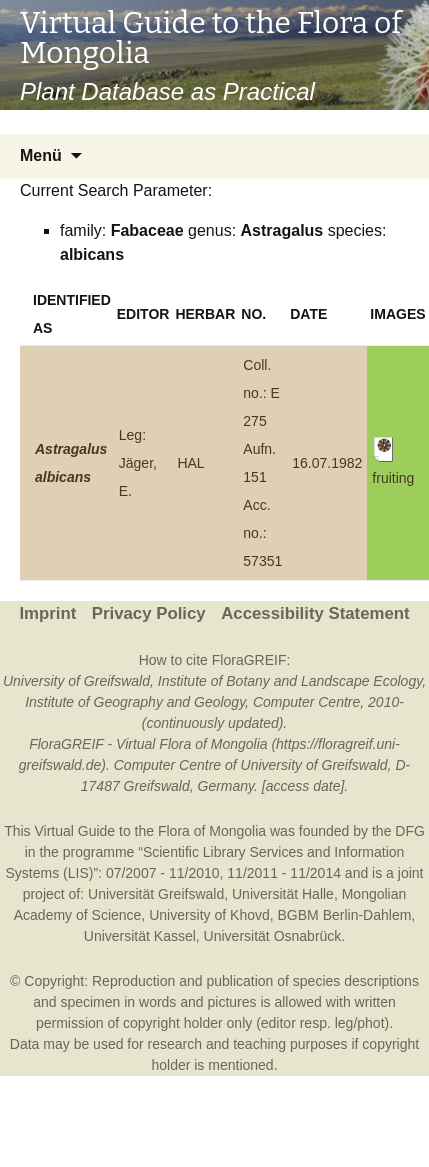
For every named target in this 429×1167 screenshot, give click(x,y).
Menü (41, 155)
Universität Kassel (140, 936)
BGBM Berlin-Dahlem (345, 915)
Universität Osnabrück (273, 936)
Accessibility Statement (315, 613)
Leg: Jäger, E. (138, 463)
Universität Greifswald (156, 894)
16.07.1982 (327, 463)
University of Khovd (209, 915)
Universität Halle (283, 894)
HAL (190, 463)
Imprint (47, 613)
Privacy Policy (149, 613)
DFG (410, 831)
